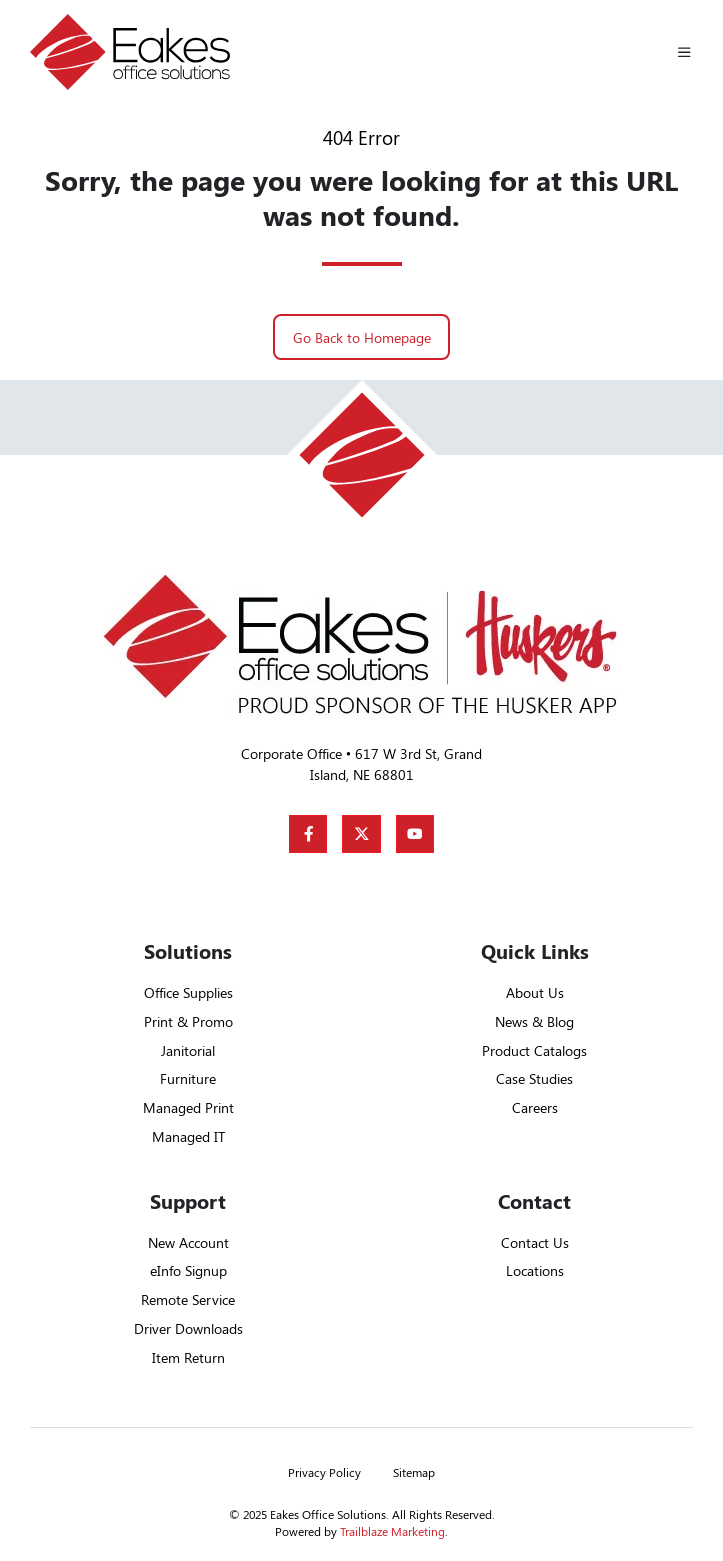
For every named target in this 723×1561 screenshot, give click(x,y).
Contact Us (535, 1242)
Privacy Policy (324, 1472)
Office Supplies (188, 992)
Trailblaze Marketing (392, 1531)
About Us (535, 992)
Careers (535, 1107)
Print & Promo (188, 1021)
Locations (535, 1270)
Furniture (188, 1078)
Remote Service (188, 1299)
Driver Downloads (188, 1328)
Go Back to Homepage (362, 337)
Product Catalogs (534, 1050)
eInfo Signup (188, 1270)
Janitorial (188, 1050)
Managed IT (188, 1136)
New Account (188, 1242)
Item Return (188, 1357)
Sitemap (414, 1472)
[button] (684, 52)
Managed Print (188, 1107)
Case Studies (534, 1078)
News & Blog (534, 1021)
